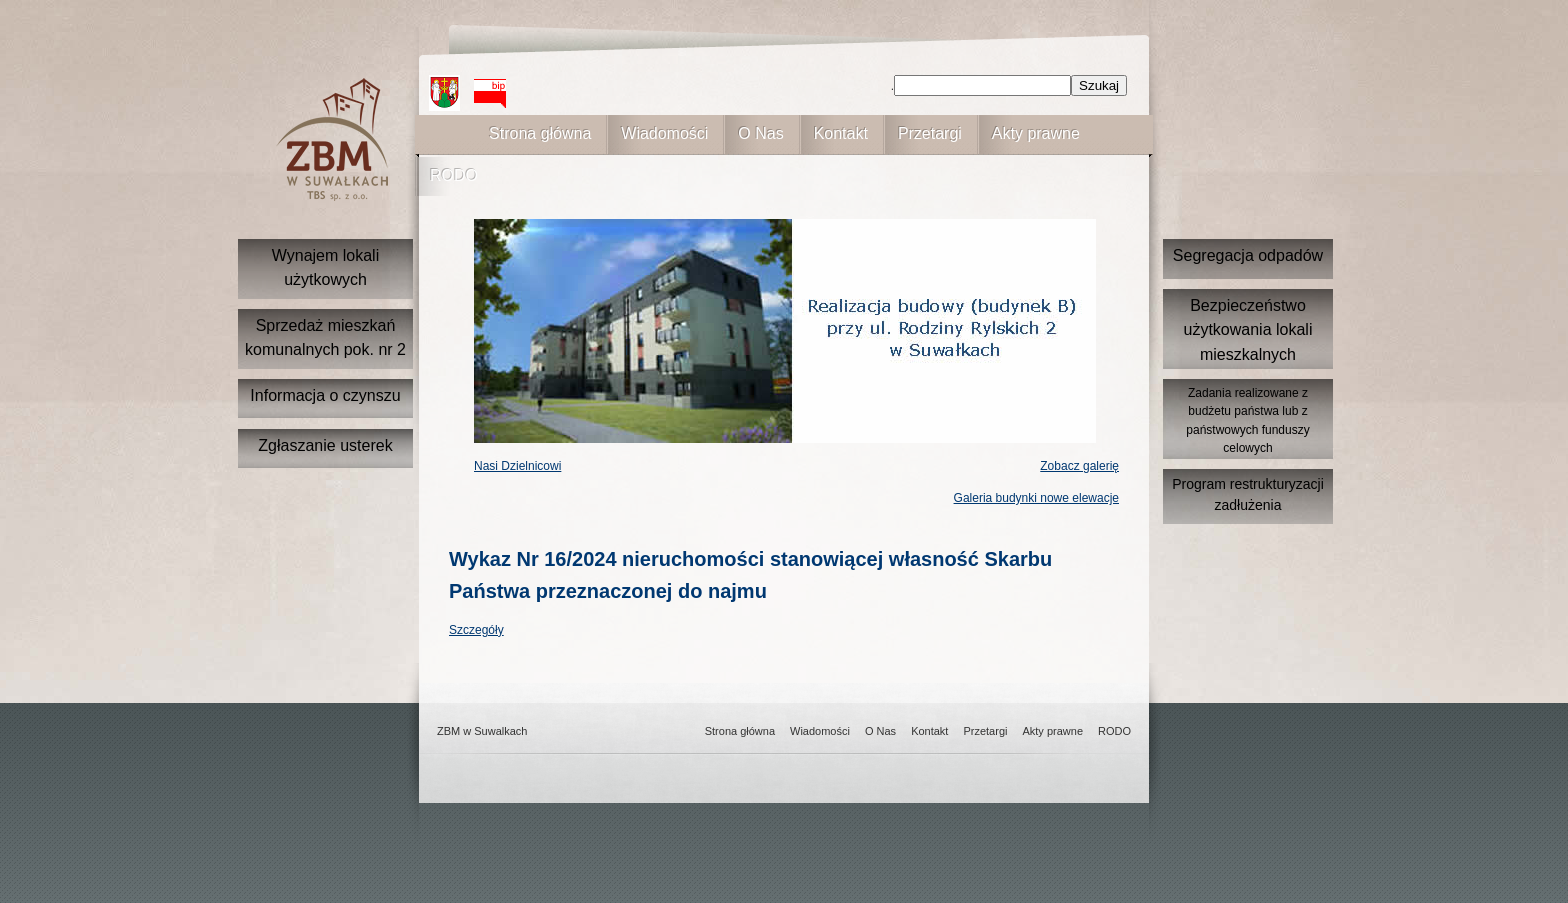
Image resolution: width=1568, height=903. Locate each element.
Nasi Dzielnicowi (517, 466)
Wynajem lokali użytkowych (325, 267)
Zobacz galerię (1079, 466)
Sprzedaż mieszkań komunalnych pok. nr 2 (325, 337)
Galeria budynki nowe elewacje (1036, 498)
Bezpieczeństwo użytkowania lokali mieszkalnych (1248, 330)
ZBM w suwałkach (332, 139)
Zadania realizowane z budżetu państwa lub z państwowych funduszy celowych (1247, 420)
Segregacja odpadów (1248, 255)
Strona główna (540, 133)
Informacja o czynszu (325, 395)
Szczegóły (476, 630)
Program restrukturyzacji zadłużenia (1248, 494)
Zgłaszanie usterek (325, 445)
